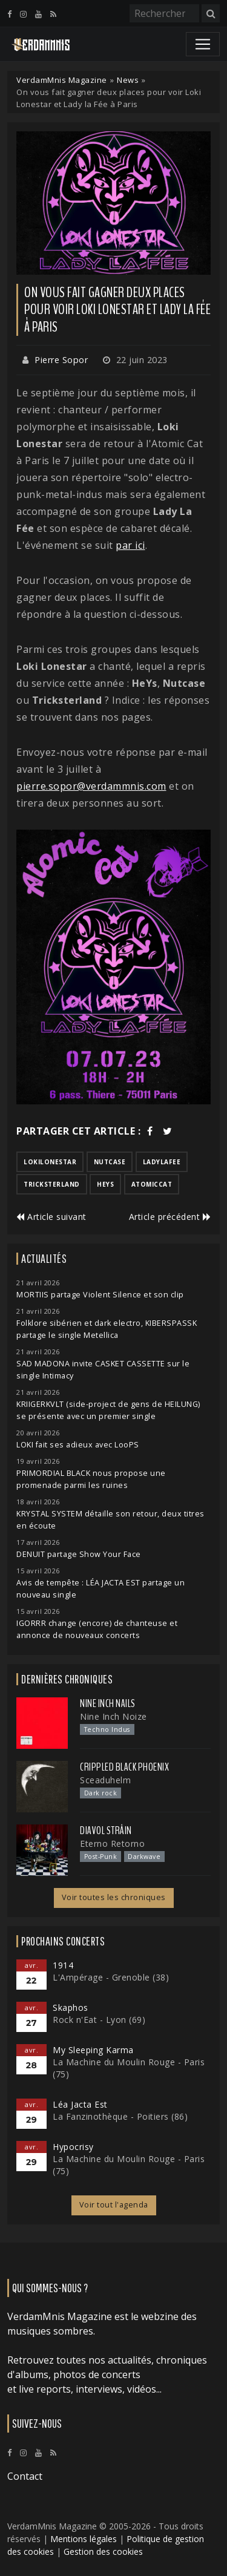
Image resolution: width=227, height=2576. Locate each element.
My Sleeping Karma (93, 2050)
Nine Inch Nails (108, 1703)
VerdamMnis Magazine (61, 79)
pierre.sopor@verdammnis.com (91, 786)
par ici (130, 545)
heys (105, 1184)
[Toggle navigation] (203, 44)
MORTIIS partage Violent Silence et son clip (100, 1295)
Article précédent (170, 1216)
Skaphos (70, 2007)
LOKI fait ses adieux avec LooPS (77, 1445)
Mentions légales (83, 2539)
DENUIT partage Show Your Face (78, 1554)
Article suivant (51, 1216)
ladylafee (162, 1162)
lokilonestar (50, 1162)
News (128, 79)
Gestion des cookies (103, 2551)
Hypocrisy (73, 2146)
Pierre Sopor (61, 359)
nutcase (110, 1162)
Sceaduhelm (105, 1780)
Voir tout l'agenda (113, 2205)
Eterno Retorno (112, 1843)
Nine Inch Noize (113, 1716)
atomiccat (152, 1184)
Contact (24, 2476)
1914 (63, 1965)
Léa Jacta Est (80, 2104)
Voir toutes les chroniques (114, 1897)
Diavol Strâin (106, 1830)
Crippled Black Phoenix (124, 1767)
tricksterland (52, 1184)
